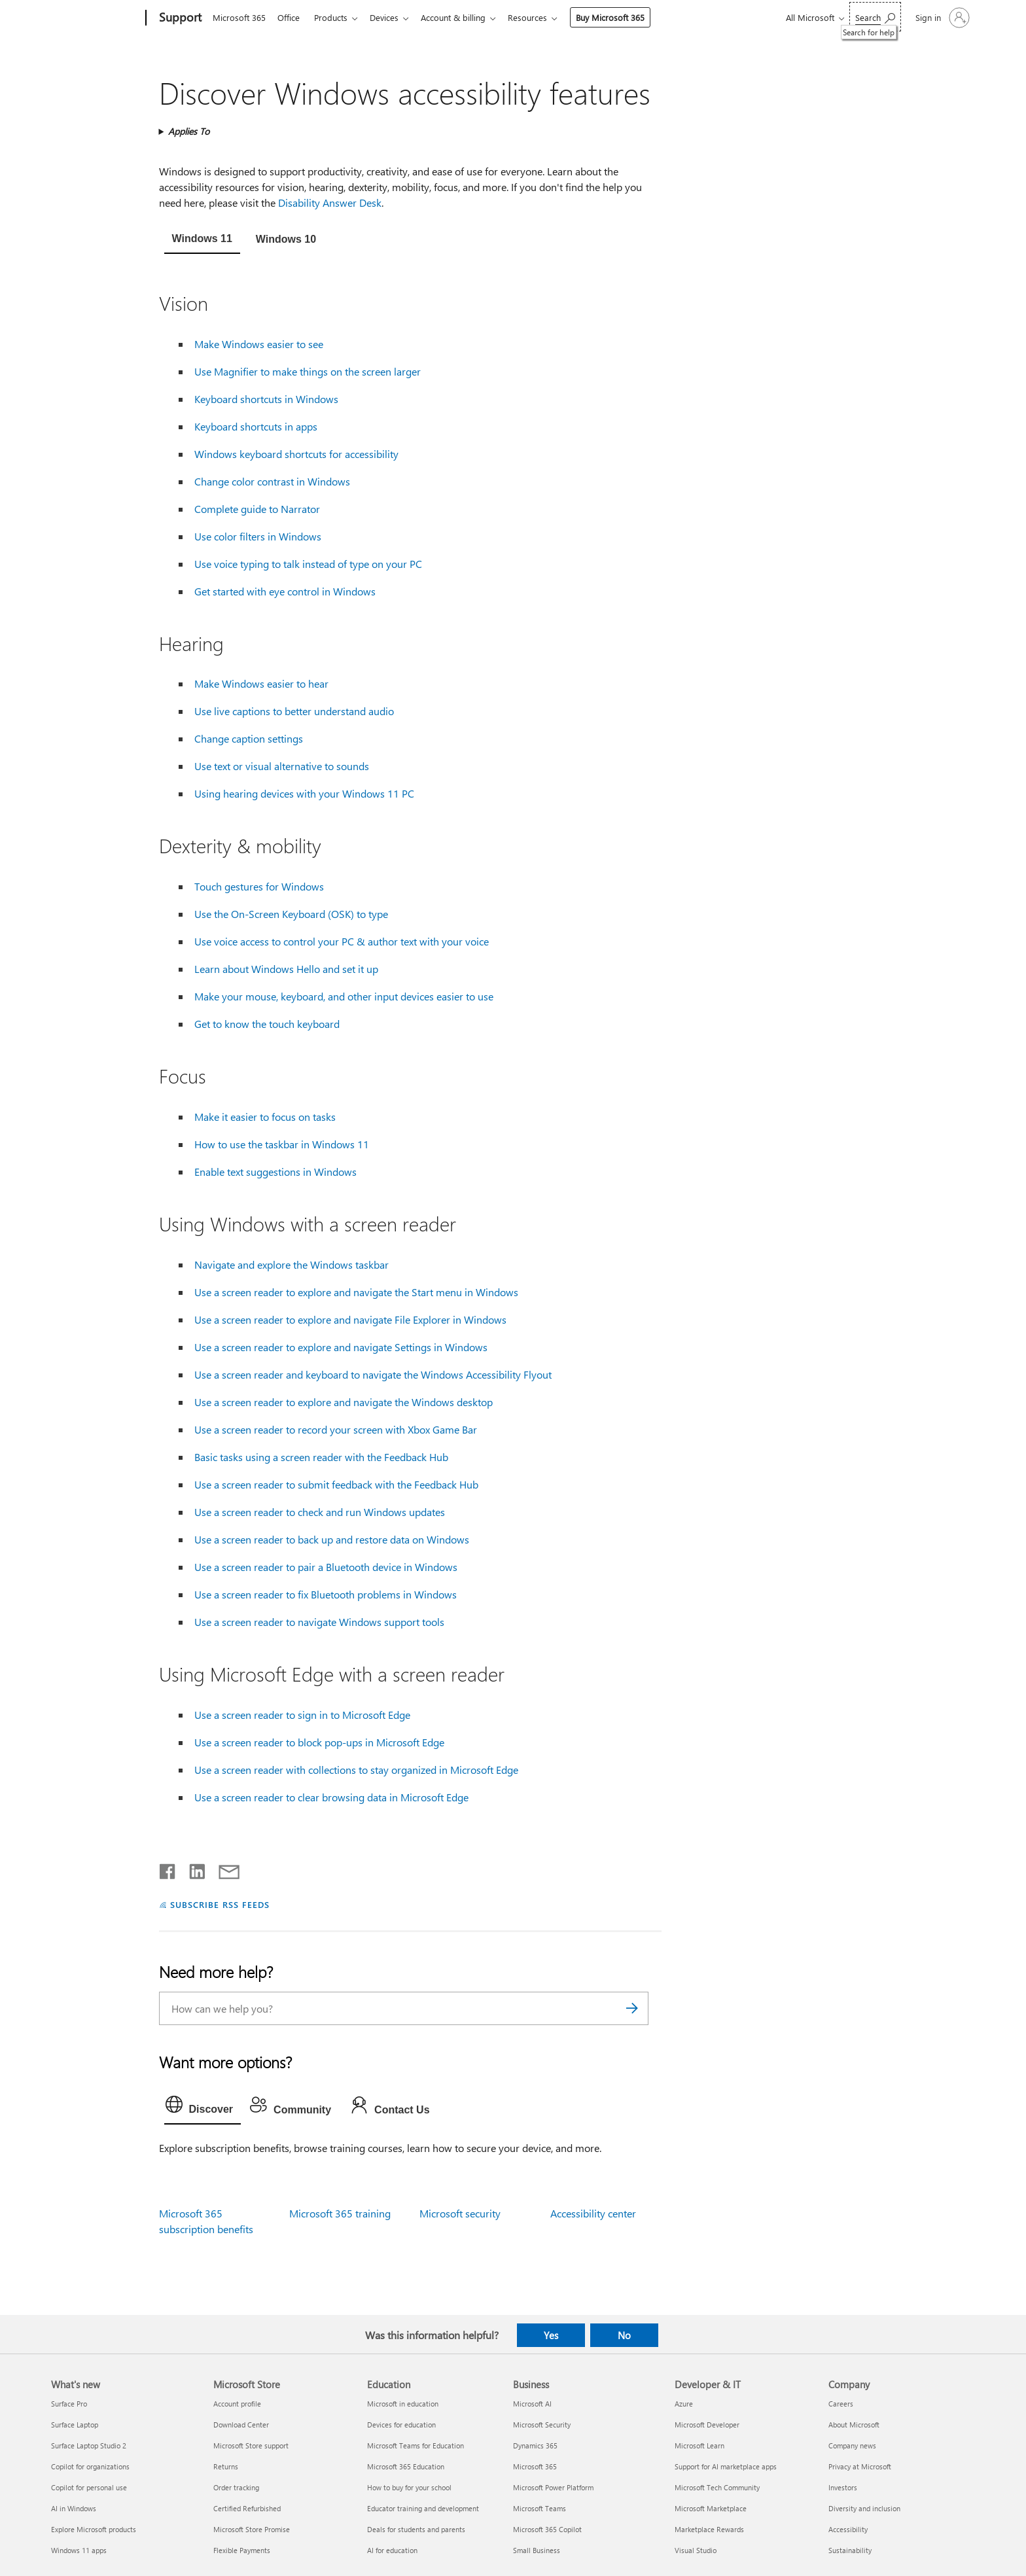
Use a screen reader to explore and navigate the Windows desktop (343, 1402)
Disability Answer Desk (329, 202)
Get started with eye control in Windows (285, 591)
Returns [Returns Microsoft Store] (225, 2466)
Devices (392, 17)
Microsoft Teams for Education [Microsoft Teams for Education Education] (415, 2445)
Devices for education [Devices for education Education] (401, 2424)
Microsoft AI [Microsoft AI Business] (532, 2403)
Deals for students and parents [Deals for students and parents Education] (416, 2529)
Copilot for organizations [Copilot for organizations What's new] (90, 2466)
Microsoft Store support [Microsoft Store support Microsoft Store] (251, 2445)
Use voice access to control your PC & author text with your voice (341, 941)
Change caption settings (248, 738)
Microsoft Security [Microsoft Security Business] (542, 2424)
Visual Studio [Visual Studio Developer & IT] (695, 2550)
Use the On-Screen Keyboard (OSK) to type (291, 914)
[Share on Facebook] (168, 1868)
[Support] (178, 18)
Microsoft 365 (239, 17)
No (624, 2335)
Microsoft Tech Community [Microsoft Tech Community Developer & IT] (717, 2487)
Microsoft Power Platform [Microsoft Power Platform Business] (553, 2487)
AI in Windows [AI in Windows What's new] (73, 2508)
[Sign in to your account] (941, 17)
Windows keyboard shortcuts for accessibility (296, 454)
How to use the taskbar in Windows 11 (281, 1144)
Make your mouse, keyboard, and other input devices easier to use (343, 996)
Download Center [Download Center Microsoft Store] (241, 2424)
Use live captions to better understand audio (294, 711)
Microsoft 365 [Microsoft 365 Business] (535, 2466)
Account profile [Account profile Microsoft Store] (237, 2403)
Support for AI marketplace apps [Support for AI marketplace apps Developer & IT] (726, 2466)
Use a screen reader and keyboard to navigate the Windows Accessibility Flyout (373, 1374)
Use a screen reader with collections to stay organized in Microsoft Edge (356, 1769)
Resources (540, 17)
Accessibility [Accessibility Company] (848, 2529)
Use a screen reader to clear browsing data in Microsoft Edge (331, 1797)
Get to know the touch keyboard (267, 1024)
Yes (551, 2335)
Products (336, 17)
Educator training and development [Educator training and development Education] (423, 2508)
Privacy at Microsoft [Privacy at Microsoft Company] (859, 2466)
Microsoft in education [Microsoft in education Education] (402, 2403)
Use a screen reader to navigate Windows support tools (319, 1622)
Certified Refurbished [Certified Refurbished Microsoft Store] (247, 2508)
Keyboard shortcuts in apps (255, 426)
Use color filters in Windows (257, 536)
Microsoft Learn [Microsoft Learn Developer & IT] (699, 2445)
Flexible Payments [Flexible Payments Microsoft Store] (241, 2550)
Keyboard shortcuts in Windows (266, 399)
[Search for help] (875, 16)
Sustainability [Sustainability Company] (850, 2550)
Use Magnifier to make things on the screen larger (307, 371)
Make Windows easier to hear (261, 683)
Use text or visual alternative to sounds (281, 766)
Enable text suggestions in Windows (275, 1171)
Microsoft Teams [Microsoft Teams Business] (539, 2508)
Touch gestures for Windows (259, 886)
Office (291, 17)
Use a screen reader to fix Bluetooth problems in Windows (325, 1594)
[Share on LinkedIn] (192, 1868)
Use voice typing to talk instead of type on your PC (308, 564)
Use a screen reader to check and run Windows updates (319, 1512)
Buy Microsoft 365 (623, 17)
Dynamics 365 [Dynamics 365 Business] (535, 2445)
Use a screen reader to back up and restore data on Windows (331, 1539)
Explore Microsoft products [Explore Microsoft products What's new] (93, 2529)
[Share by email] (223, 1868)
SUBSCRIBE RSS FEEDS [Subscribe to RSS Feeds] (220, 1904)
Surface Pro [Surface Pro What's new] (69, 2403)
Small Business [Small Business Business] (536, 2550)
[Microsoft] (96, 18)
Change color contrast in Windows (272, 481)
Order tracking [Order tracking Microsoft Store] (236, 2487)
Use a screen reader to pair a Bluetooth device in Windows (325, 1567)
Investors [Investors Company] (842, 2487)
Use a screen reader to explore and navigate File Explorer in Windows (350, 1319)
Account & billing (463, 17)
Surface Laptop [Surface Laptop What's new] (74, 2424)
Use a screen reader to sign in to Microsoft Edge (302, 1714)
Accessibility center (593, 2213)
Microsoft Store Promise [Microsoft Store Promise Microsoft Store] (251, 2529)
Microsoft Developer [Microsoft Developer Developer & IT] (707, 2424)
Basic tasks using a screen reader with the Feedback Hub (321, 1457)
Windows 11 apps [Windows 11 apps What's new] (79, 2550)
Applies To (188, 131)
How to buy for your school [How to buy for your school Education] (409, 2487)
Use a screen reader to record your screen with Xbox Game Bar (335, 1429)
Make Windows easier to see (258, 344)
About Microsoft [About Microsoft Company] (853, 2424)
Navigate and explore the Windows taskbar (291, 1264)
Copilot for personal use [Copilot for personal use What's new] (89, 2487)
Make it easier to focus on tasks (265, 1116)
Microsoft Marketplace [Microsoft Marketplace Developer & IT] (711, 2508)
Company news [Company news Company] (852, 2445)
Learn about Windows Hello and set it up (286, 969)
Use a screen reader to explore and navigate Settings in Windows (340, 1347)
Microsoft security (460, 2213)
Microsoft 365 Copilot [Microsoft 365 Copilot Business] (547, 2529)
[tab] (202, 240)
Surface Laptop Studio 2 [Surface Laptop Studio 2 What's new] (88, 2445)
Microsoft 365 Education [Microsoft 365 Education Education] (405, 2466)
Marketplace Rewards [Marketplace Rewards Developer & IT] (709, 2529)
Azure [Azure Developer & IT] (684, 2403)
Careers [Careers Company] (840, 2403)
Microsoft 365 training (340, 2213)
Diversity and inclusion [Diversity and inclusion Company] (864, 2508)
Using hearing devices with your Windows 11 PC (304, 793)
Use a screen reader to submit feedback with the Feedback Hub (336, 1484)
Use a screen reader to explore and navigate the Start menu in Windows (356, 1292)
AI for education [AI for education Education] (392, 2550)
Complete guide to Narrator (257, 509)
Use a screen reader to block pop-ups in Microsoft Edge (319, 1742)
